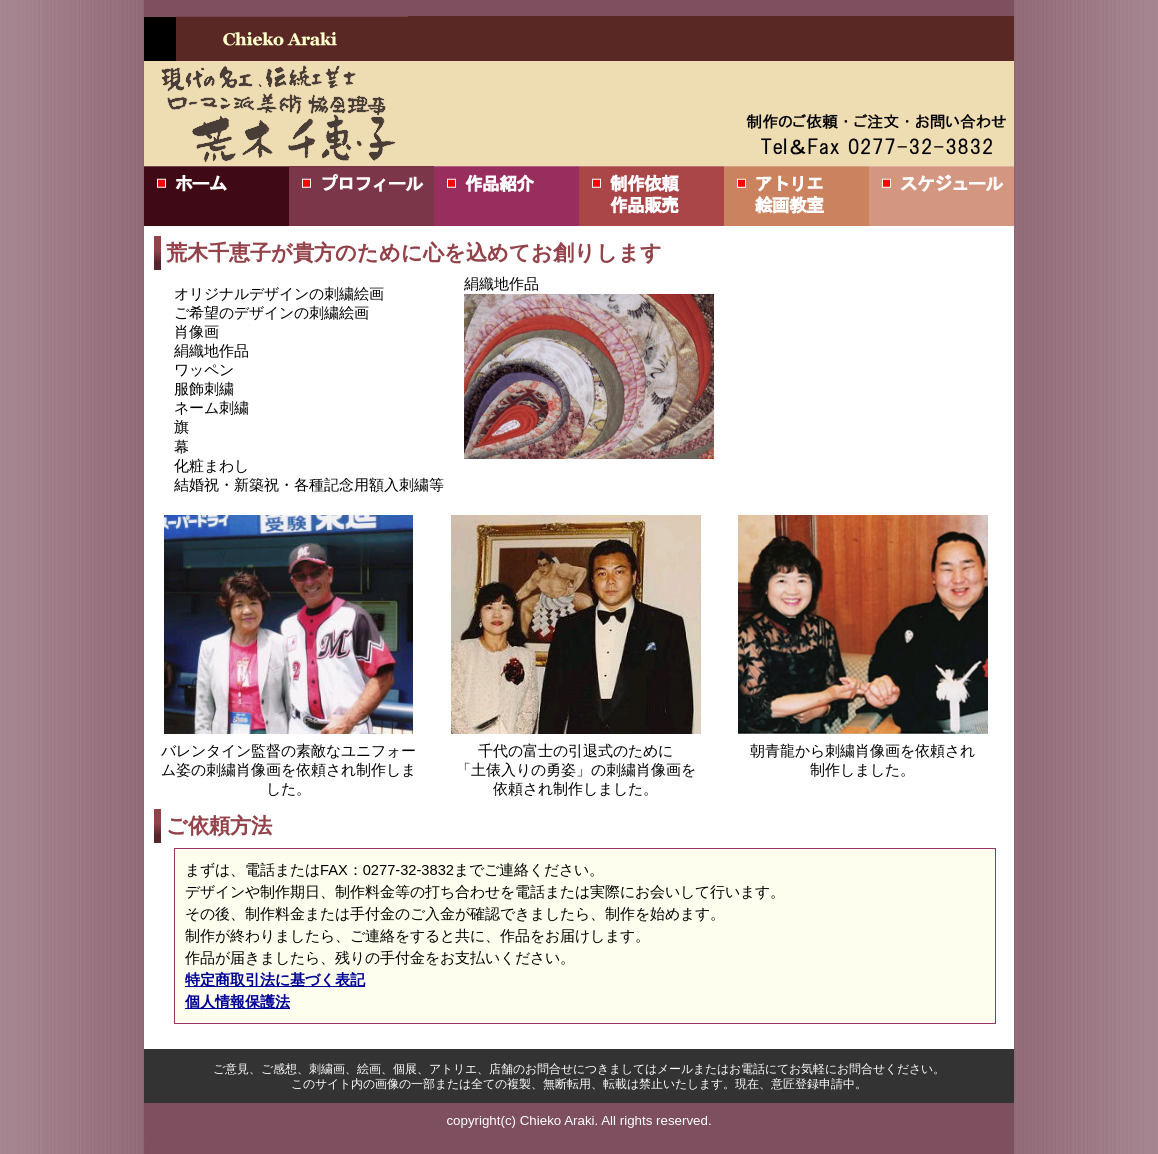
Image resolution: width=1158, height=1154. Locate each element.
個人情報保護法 (237, 1002)
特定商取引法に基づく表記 (275, 980)
